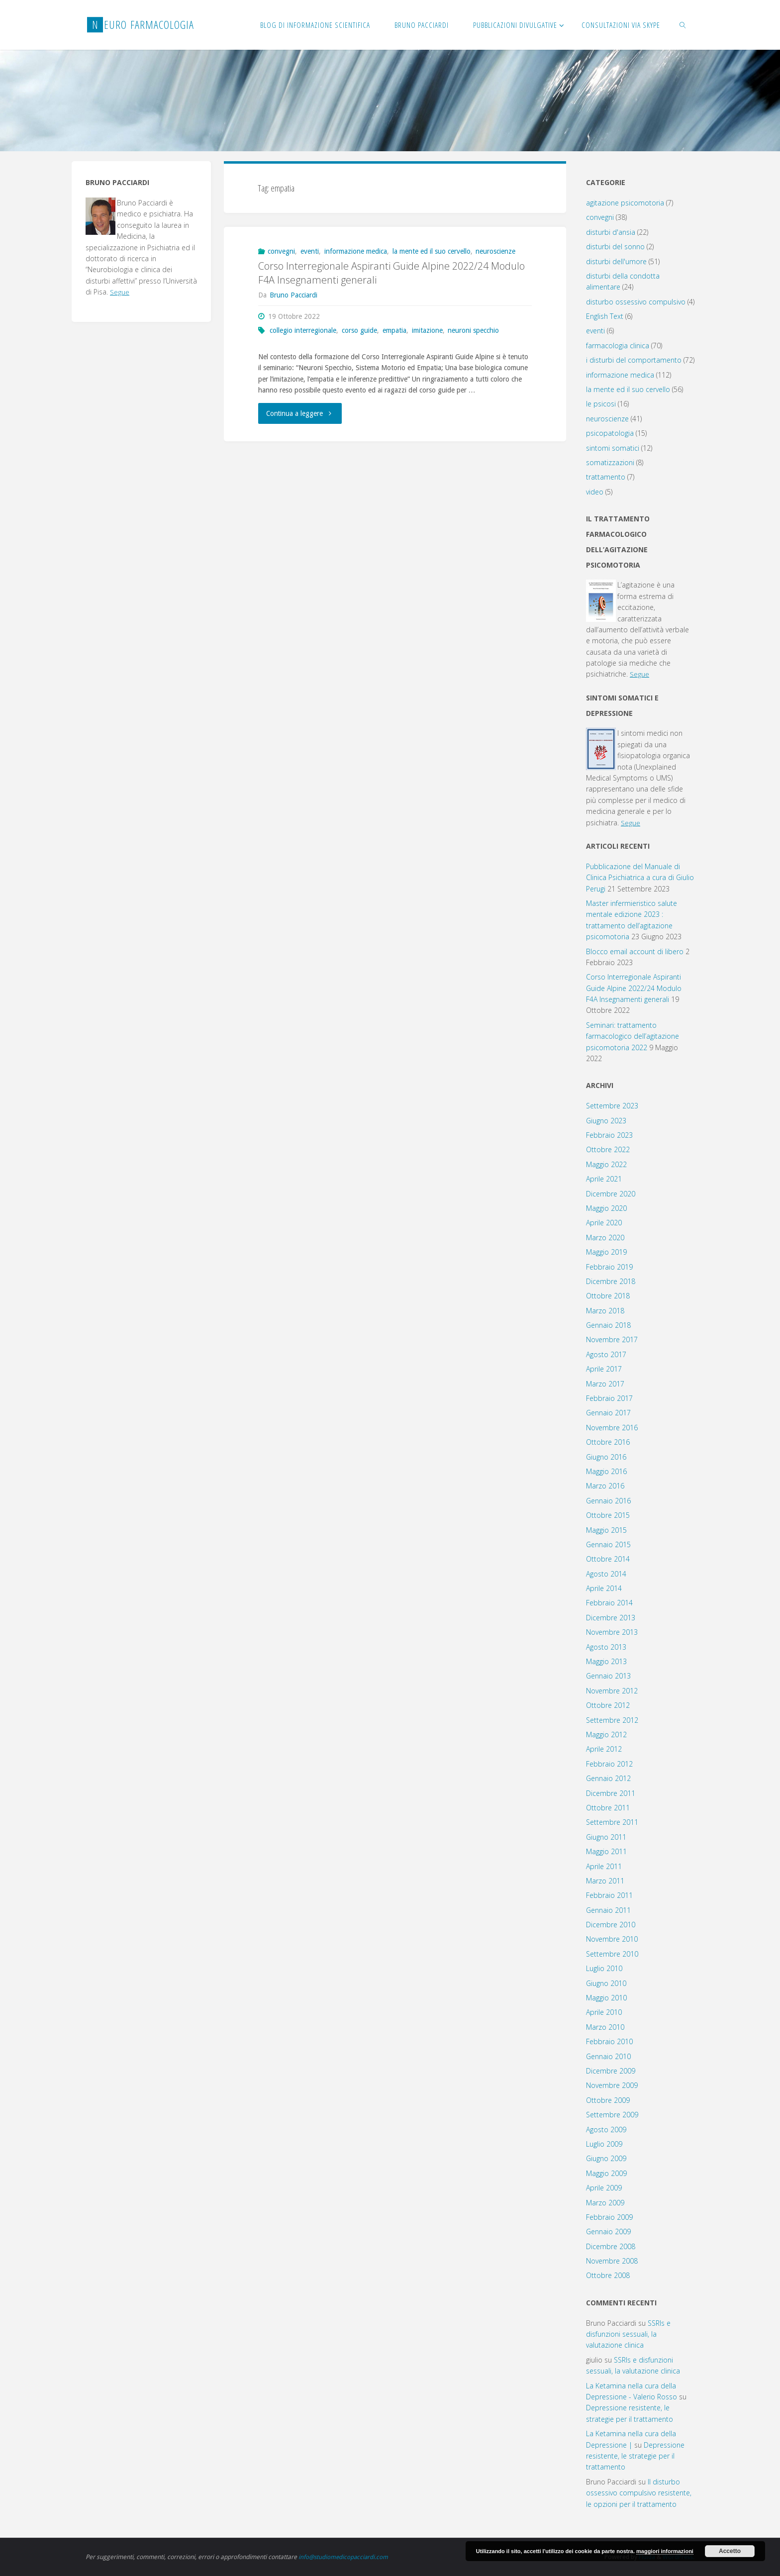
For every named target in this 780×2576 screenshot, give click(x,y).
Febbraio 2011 (609, 1895)
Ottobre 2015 (608, 1515)
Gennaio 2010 (608, 2056)
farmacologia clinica (617, 345)
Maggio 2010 (606, 1997)
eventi (309, 251)
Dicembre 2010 (610, 1924)
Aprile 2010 (604, 2012)
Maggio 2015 (606, 1530)
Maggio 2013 (606, 1661)
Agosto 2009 (606, 2129)
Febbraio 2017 (609, 1398)
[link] (683, 25)
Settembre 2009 (612, 2114)
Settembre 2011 (612, 1822)
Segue (119, 292)
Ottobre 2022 (608, 1149)
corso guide (359, 330)
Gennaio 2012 (608, 1778)
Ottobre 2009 (608, 2100)
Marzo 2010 (605, 2027)
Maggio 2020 (606, 1208)
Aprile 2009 (604, 2187)
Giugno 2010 (606, 1983)
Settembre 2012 (612, 1720)
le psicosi (601, 403)
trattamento (605, 477)
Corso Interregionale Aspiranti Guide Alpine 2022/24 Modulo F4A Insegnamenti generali (634, 988)
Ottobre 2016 (608, 1442)
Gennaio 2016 (608, 1500)
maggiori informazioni (664, 2551)
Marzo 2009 (605, 2202)
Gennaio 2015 (608, 1544)
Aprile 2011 (604, 1866)
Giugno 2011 (606, 1837)
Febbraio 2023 (609, 1135)
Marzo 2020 (605, 1237)
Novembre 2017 (612, 1339)
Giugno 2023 (606, 1120)
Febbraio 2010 (609, 2041)
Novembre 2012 (612, 1690)
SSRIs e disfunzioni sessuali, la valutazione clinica (628, 2334)
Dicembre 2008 (610, 2246)
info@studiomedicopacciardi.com (344, 2557)
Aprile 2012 (604, 1749)
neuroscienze (495, 251)
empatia (394, 330)
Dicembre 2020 (610, 1193)
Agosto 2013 (606, 1647)
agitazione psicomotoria (625, 202)
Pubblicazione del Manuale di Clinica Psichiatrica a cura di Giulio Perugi (640, 877)
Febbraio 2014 (609, 1602)
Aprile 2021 (604, 1179)
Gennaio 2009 (608, 2231)
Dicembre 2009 (610, 2071)
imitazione (427, 330)
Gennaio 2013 (608, 1676)
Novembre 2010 (612, 1939)
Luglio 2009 (604, 2144)
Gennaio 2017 (608, 1412)
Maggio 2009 (606, 2173)
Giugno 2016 (606, 1457)
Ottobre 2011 (608, 1807)
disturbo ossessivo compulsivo (635, 301)
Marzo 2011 (605, 1880)
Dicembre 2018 (610, 1281)
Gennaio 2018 (608, 1325)
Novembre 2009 (612, 2085)
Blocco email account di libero (634, 951)
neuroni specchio (473, 330)
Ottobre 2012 (608, 1705)
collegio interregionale (303, 330)
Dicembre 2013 (610, 1617)
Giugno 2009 (606, 2158)
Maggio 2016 (606, 1471)
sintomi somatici (612, 448)
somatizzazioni (610, 462)
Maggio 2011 (606, 1851)
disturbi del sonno (615, 246)
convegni (281, 251)
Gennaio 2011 (608, 1910)
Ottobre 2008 (608, 2275)
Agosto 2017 (606, 1354)
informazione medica (355, 251)
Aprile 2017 (604, 1369)
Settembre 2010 (612, 1954)
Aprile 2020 (604, 1222)
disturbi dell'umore (616, 261)
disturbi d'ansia (610, 232)
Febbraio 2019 (609, 1267)
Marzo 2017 (605, 1383)
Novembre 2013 (612, 1632)
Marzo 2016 (605, 1485)
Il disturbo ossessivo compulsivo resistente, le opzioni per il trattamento (638, 2493)
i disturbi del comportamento (634, 360)
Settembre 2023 (612, 1105)
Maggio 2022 (606, 1164)
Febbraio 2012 (609, 1764)
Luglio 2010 (604, 1968)
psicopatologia (610, 433)
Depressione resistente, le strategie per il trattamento (635, 2456)
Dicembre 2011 (610, 1793)
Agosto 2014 (606, 1574)
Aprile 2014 (604, 1588)
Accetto (730, 2551)
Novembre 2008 (612, 2261)
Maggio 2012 (606, 1734)
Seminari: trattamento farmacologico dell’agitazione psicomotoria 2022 (632, 1036)
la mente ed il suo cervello (431, 251)
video (594, 491)
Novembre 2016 (612, 1427)
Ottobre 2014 (608, 1559)
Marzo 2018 (605, 1310)
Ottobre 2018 (608, 1295)
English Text (604, 316)
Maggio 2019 (606, 1252)
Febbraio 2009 (609, 2217)
